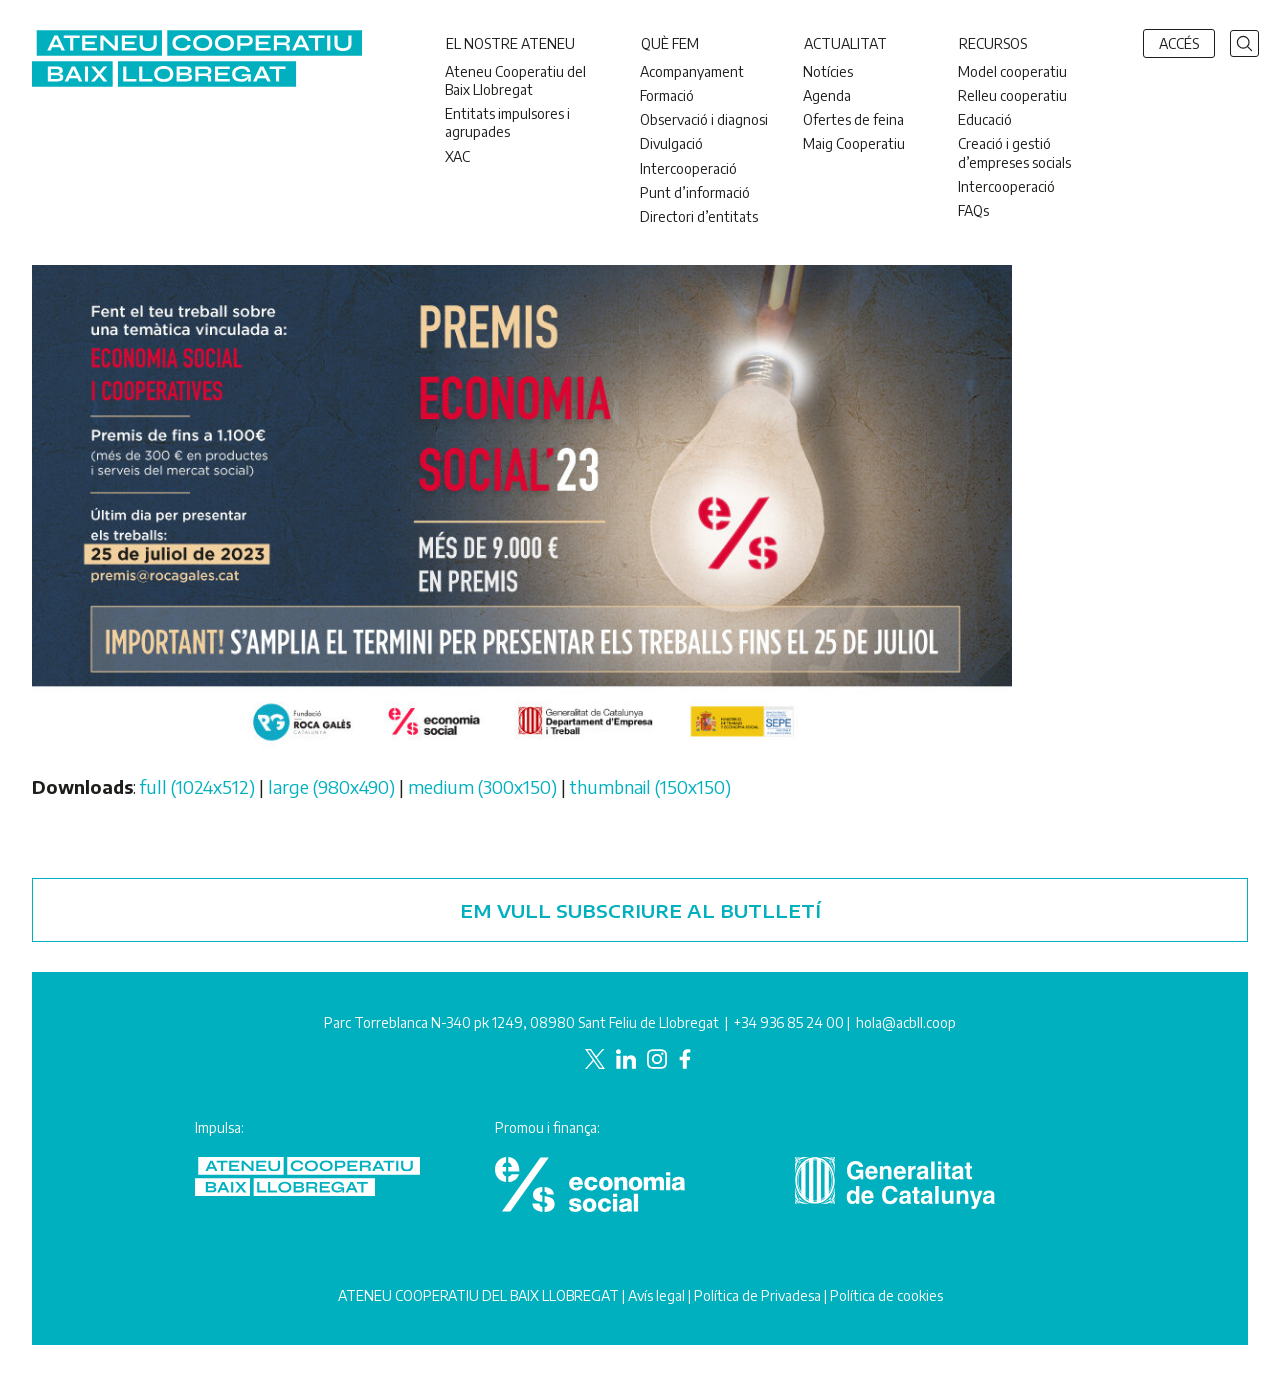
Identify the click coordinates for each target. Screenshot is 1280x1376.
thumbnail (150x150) (650, 786)
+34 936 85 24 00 (789, 1022)
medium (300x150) (482, 786)
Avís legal (656, 1295)
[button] (1244, 41)
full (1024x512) (197, 786)
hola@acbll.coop (906, 1022)
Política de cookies (886, 1295)
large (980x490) (331, 786)
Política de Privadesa (757, 1295)
